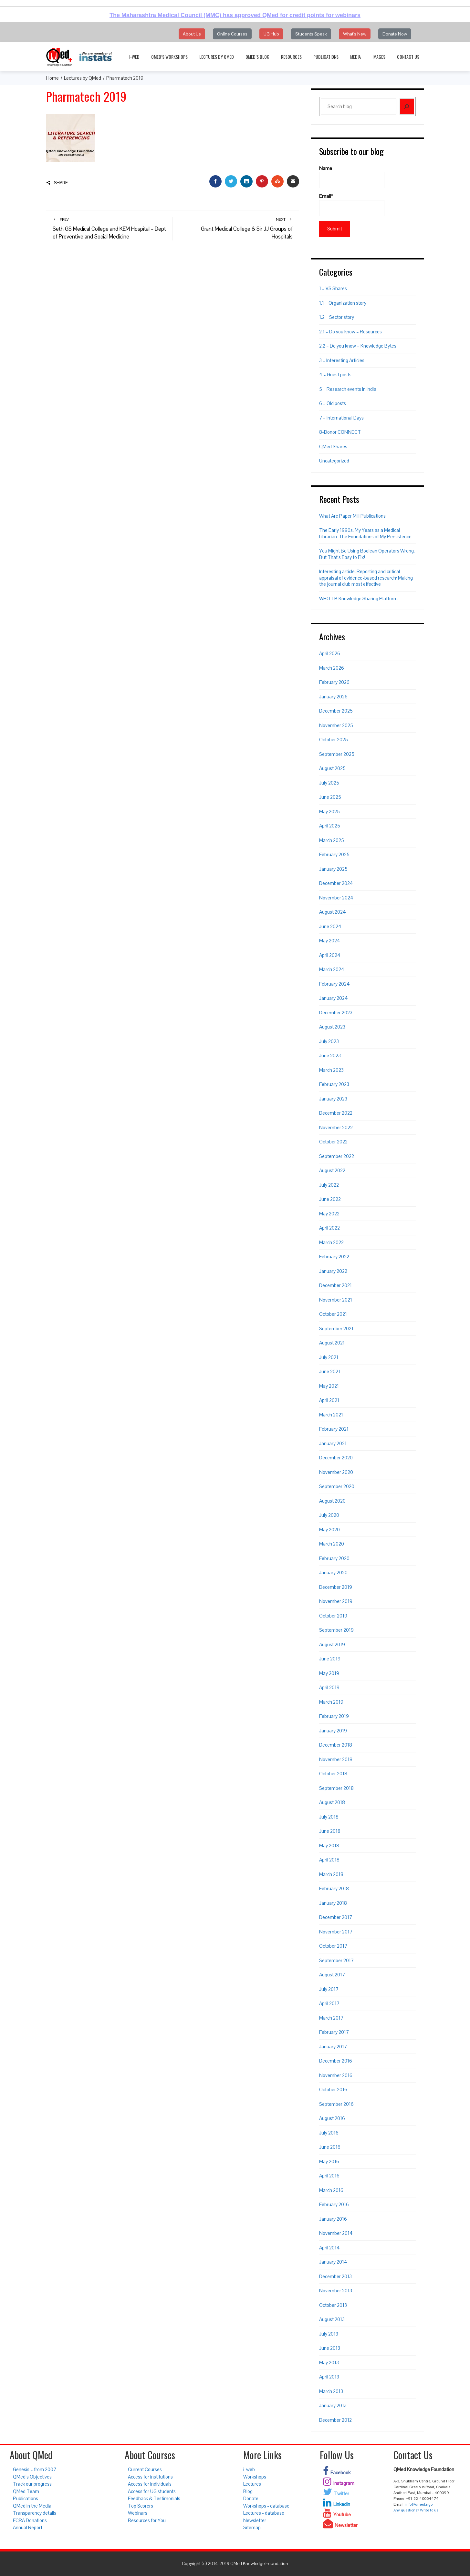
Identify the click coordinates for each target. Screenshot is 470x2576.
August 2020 (332, 1501)
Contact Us (408, 56)
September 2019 (336, 1630)
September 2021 (336, 1328)
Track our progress (32, 2484)
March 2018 (331, 1874)
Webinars (137, 2513)
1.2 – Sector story (336, 317)
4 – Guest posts (335, 374)
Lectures (252, 2484)
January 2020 (333, 1572)
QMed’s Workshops (169, 56)
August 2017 (332, 1975)
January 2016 (333, 2219)
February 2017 (334, 2032)
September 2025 (336, 754)
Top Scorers (140, 2506)
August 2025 (332, 768)
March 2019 (331, 1702)
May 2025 (329, 811)
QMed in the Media (32, 2506)
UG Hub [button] (271, 34)
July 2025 (329, 783)
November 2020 (336, 1472)
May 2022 (329, 1214)
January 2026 (333, 697)
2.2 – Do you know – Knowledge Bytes (357, 346)
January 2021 (333, 1443)
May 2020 (329, 1529)
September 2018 (336, 1788)
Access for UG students (152, 2491)
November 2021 (335, 1300)
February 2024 (334, 984)
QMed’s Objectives (32, 2477)
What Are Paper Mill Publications (352, 516)
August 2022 (332, 1170)
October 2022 (333, 1142)
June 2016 (329, 2147)
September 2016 (336, 2104)
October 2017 (333, 1946)
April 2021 (329, 1400)
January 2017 (333, 2047)
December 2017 (335, 1917)
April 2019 (329, 1687)
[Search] (407, 106)
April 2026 (329, 653)
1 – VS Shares (333, 288)
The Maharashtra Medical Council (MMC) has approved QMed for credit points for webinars (235, 15)
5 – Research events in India (347, 389)
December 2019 (335, 1587)
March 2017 (331, 2018)
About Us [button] (192, 34)
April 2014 (329, 2248)
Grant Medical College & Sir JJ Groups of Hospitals (236, 228)
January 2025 (333, 869)
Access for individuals (150, 2484)
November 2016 (335, 2075)
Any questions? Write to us (415, 2510)
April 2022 (329, 1228)
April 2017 (329, 2003)
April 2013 (329, 2377)
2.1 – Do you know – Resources (350, 332)
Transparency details (34, 2513)
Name (351, 176)
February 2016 (334, 2204)
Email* (351, 204)
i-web (134, 56)
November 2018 (335, 1759)
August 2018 (332, 1802)
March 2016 (331, 2190)
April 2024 (329, 955)
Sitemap (252, 2527)
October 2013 (333, 2305)
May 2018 (329, 1845)
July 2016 (329, 2133)
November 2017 (335, 1932)
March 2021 (331, 1415)
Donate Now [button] (394, 34)
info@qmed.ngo (419, 2504)
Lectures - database (263, 2513)
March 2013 (331, 2391)
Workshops (254, 2477)
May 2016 (329, 2161)
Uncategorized (334, 461)
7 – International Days (341, 418)
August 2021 (332, 1343)
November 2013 (335, 2290)
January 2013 (333, 2405)
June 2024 (330, 926)
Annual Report (27, 2527)
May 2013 (329, 2362)
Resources (291, 56)
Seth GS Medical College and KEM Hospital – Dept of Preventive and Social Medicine (109, 228)
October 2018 (333, 1773)
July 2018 (329, 1817)
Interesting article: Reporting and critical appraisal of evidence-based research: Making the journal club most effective (366, 577)
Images (378, 56)
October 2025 (333, 739)
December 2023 (335, 1012)
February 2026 (334, 682)
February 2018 (334, 1888)
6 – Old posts (332, 403)
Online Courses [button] (232, 34)
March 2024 (331, 969)
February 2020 (334, 1558)
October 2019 (333, 1616)
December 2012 (335, 2420)
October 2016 (333, 2089)
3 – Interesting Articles (341, 360)
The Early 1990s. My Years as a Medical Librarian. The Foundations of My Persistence (365, 533)
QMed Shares (333, 446)
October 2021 (333, 1314)
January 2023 (333, 1099)
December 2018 (335, 1745)
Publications (326, 56)
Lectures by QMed (216, 56)
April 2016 (329, 2176)
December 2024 (336, 883)
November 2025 (336, 725)
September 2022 (336, 1156)
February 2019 (334, 1716)
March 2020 (331, 1544)
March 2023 (331, 1070)
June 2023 (330, 1055)
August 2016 (332, 2118)
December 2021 (335, 1285)
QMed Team (26, 2491)
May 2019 (329, 1673)
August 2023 (332, 1027)
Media (355, 56)
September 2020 (336, 1486)
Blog (248, 2491)
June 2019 (329, 1659)
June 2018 (329, 1831)
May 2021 (329, 1386)
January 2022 (333, 1271)
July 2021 (328, 1357)
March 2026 (331, 668)
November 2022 (336, 1127)
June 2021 (329, 1371)
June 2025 (330, 797)
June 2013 (329, 2348)
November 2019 (335, 1601)
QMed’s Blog (257, 56)
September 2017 (336, 1960)
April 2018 (329, 1860)
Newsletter (254, 2520)
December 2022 (335, 1113)
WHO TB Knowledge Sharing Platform (358, 598)
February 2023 (334, 1084)
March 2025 (331, 840)
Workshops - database (266, 2506)
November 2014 (336, 2233)
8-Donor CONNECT (340, 432)
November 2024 (336, 898)
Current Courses (145, 2469)
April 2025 (329, 826)
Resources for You (147, 2520)
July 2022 (329, 1185)
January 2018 (333, 1903)
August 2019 (332, 1644)
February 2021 (334, 1429)
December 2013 (335, 2276)
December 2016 (335, 2061)
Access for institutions (150, 2477)
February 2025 (334, 854)
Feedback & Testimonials (154, 2498)
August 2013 (332, 2319)
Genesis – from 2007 (34, 2469)
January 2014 (333, 2262)
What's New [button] (354, 34)
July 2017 (329, 1989)
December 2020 (336, 1458)
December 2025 (336, 711)
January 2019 (333, 1731)
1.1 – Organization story (342, 303)
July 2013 (328, 2334)
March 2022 (331, 1242)
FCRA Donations (30, 2520)
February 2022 (334, 1256)
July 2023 (329, 1041)
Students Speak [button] (311, 34)
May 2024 (329, 941)
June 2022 (330, 1199)
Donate (250, 2498)
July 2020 (329, 1515)
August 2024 (332, 912)
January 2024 (333, 998)
